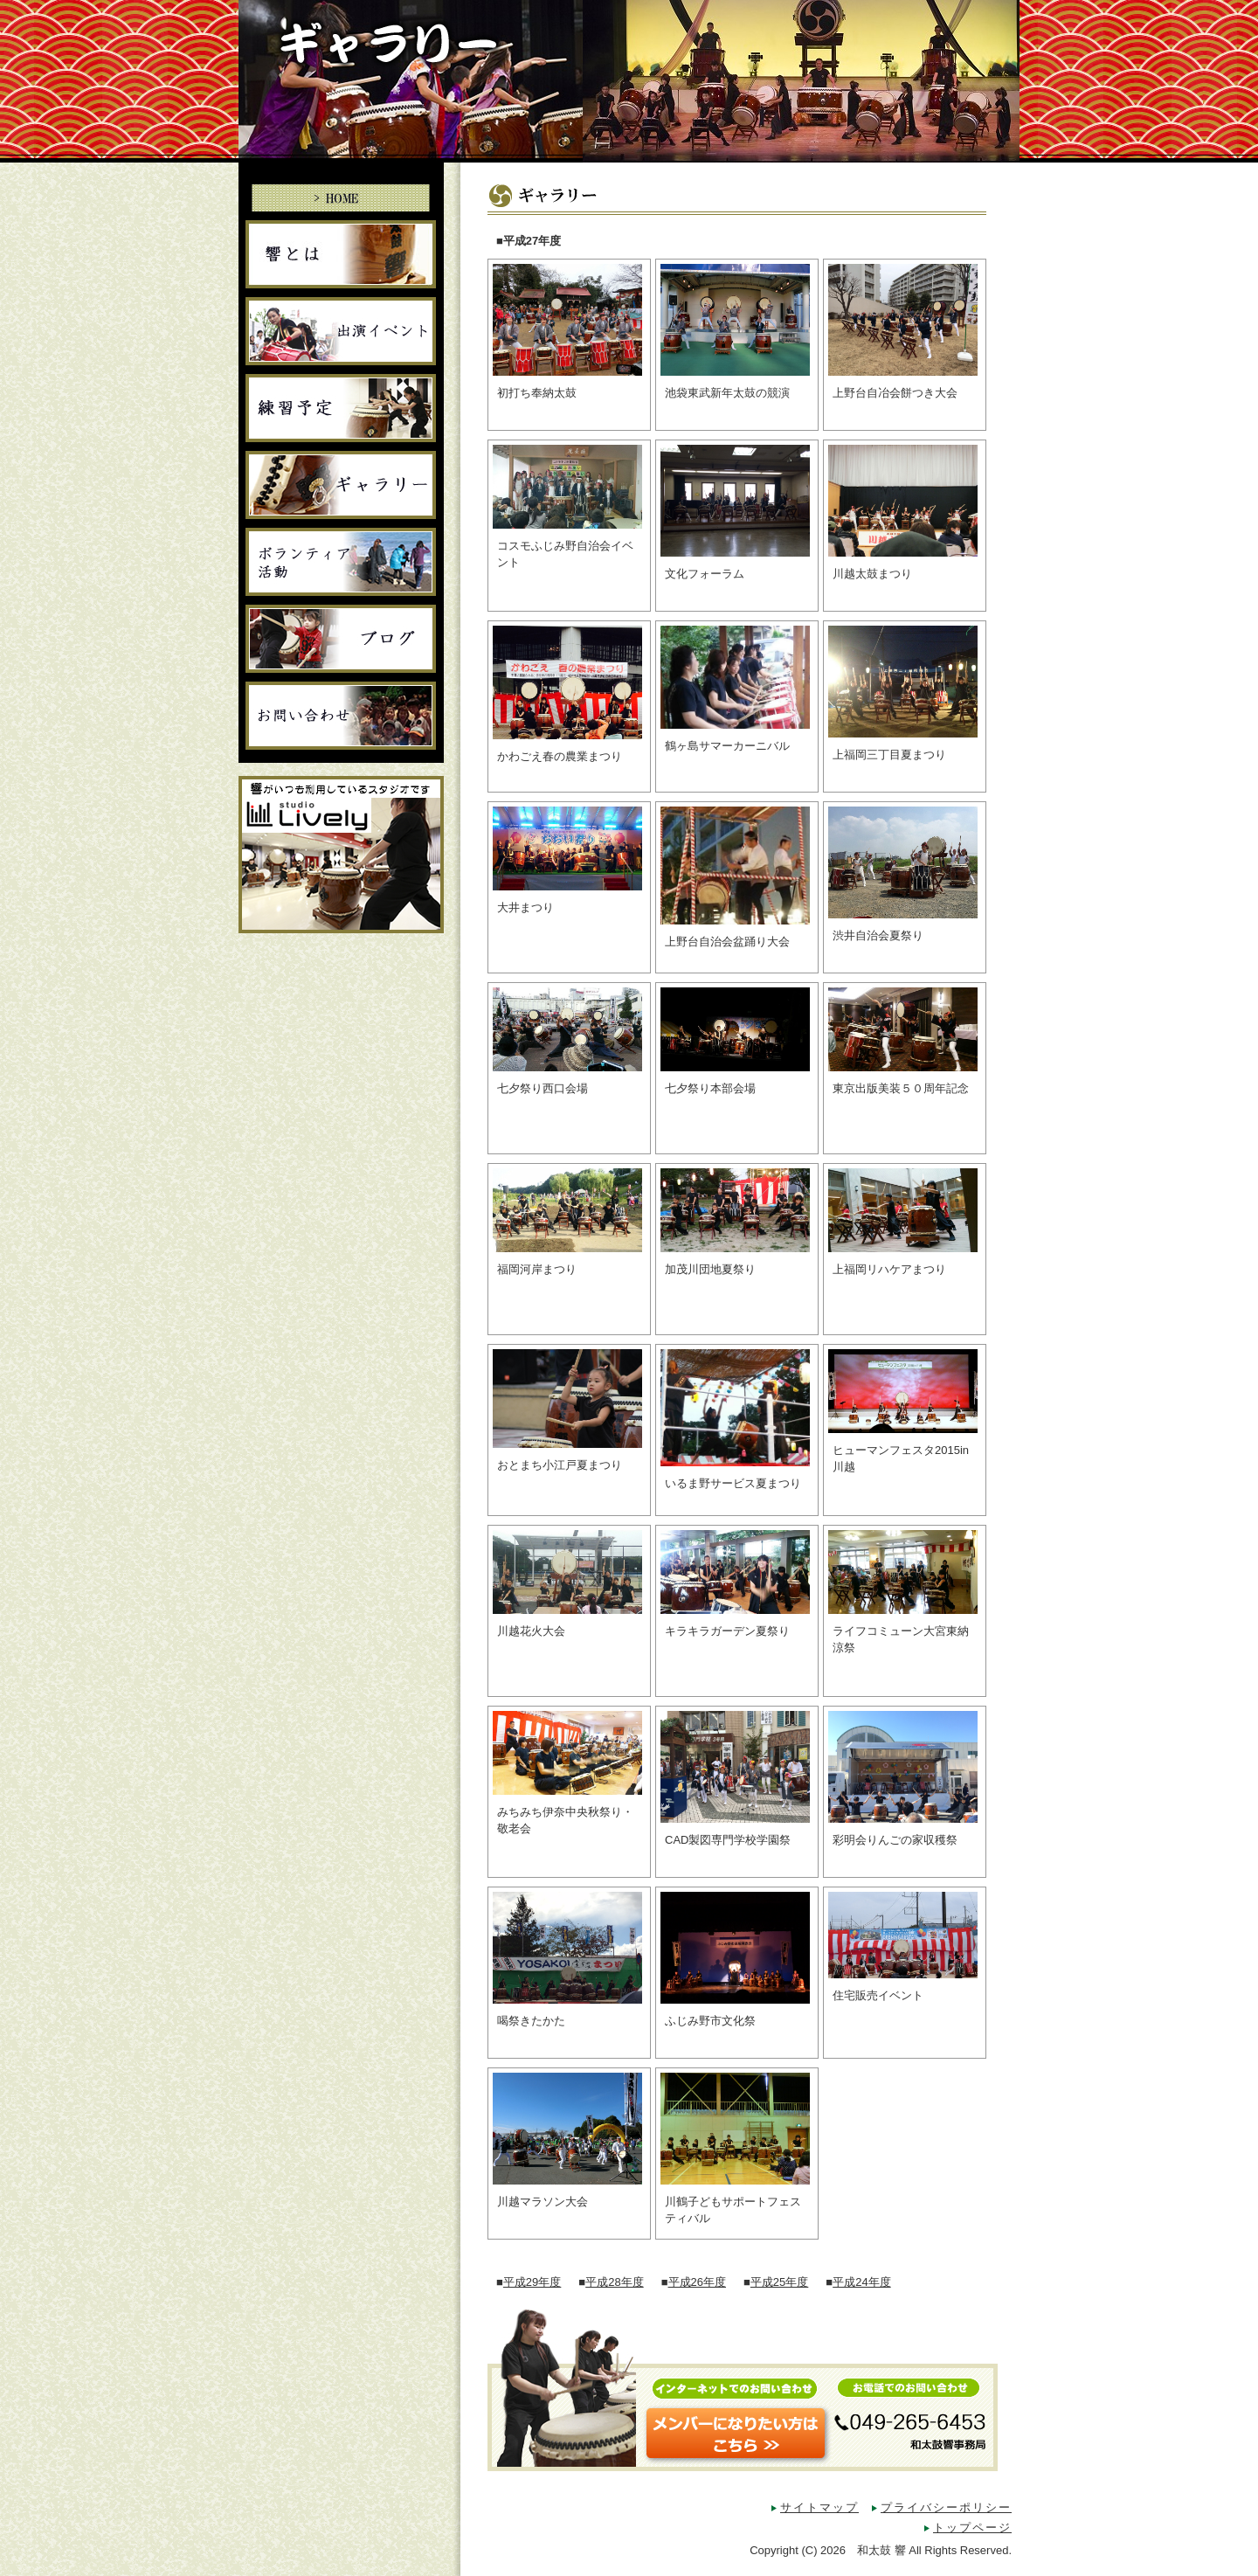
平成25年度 (779, 2282)
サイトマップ (819, 2507)
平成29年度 (532, 2282)
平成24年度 (861, 2282)
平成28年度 (614, 2282)
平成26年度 (697, 2282)
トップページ (972, 2527)
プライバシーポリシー (946, 2507)
